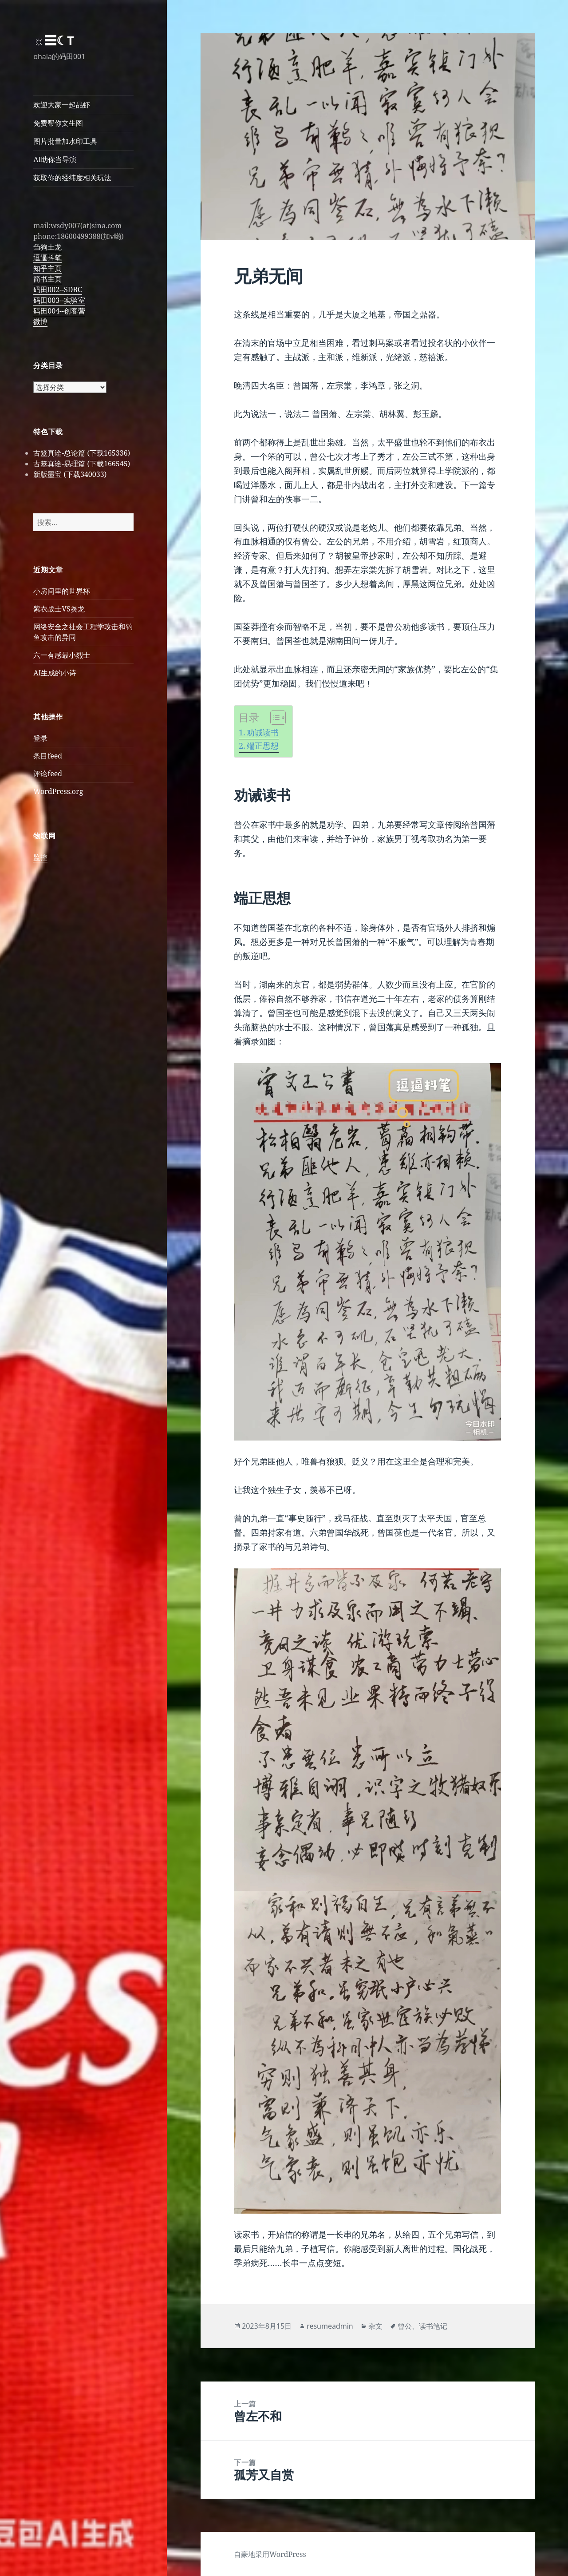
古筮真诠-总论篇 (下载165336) (81, 453)
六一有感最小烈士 (61, 655)
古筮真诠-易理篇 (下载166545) (81, 463)
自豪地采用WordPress (270, 2554)
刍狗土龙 (47, 247)
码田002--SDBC (57, 289)
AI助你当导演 (54, 159)
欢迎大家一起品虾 (61, 105)
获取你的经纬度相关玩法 (72, 178)
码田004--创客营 (59, 311)
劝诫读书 (263, 732)
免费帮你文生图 (58, 123)
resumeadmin (330, 2326)
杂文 (375, 2326)
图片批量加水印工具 (65, 141)
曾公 (405, 2326)
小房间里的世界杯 (61, 591)
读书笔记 (433, 2326)
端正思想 (263, 745)
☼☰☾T (53, 40)
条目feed (47, 756)
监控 (40, 857)
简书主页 (47, 279)
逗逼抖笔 (47, 257)
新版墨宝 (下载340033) (69, 474)
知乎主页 (47, 268)
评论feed (47, 773)
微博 (40, 321)
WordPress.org (58, 791)
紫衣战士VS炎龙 (59, 609)
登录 (40, 738)
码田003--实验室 (59, 300)
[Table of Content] (278, 717)
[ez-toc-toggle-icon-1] (274, 717)
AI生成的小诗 (54, 673)
